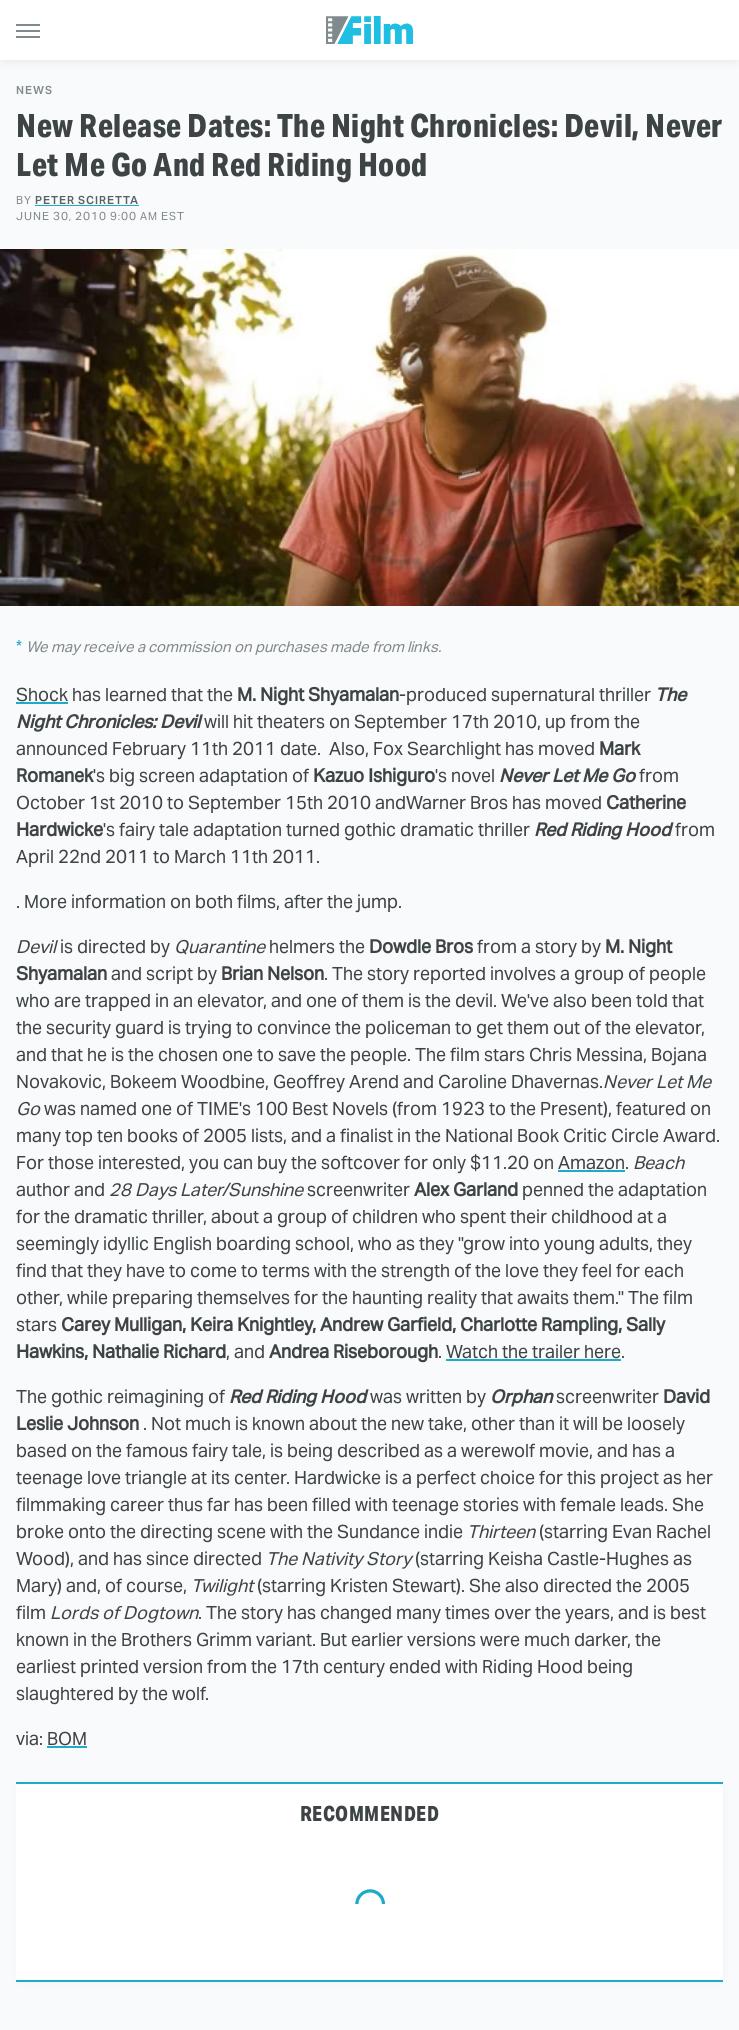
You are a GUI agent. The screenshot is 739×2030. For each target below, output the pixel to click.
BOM (67, 1738)
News (34, 90)
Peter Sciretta (87, 200)
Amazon (591, 1162)
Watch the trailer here (533, 1351)
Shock (42, 694)
